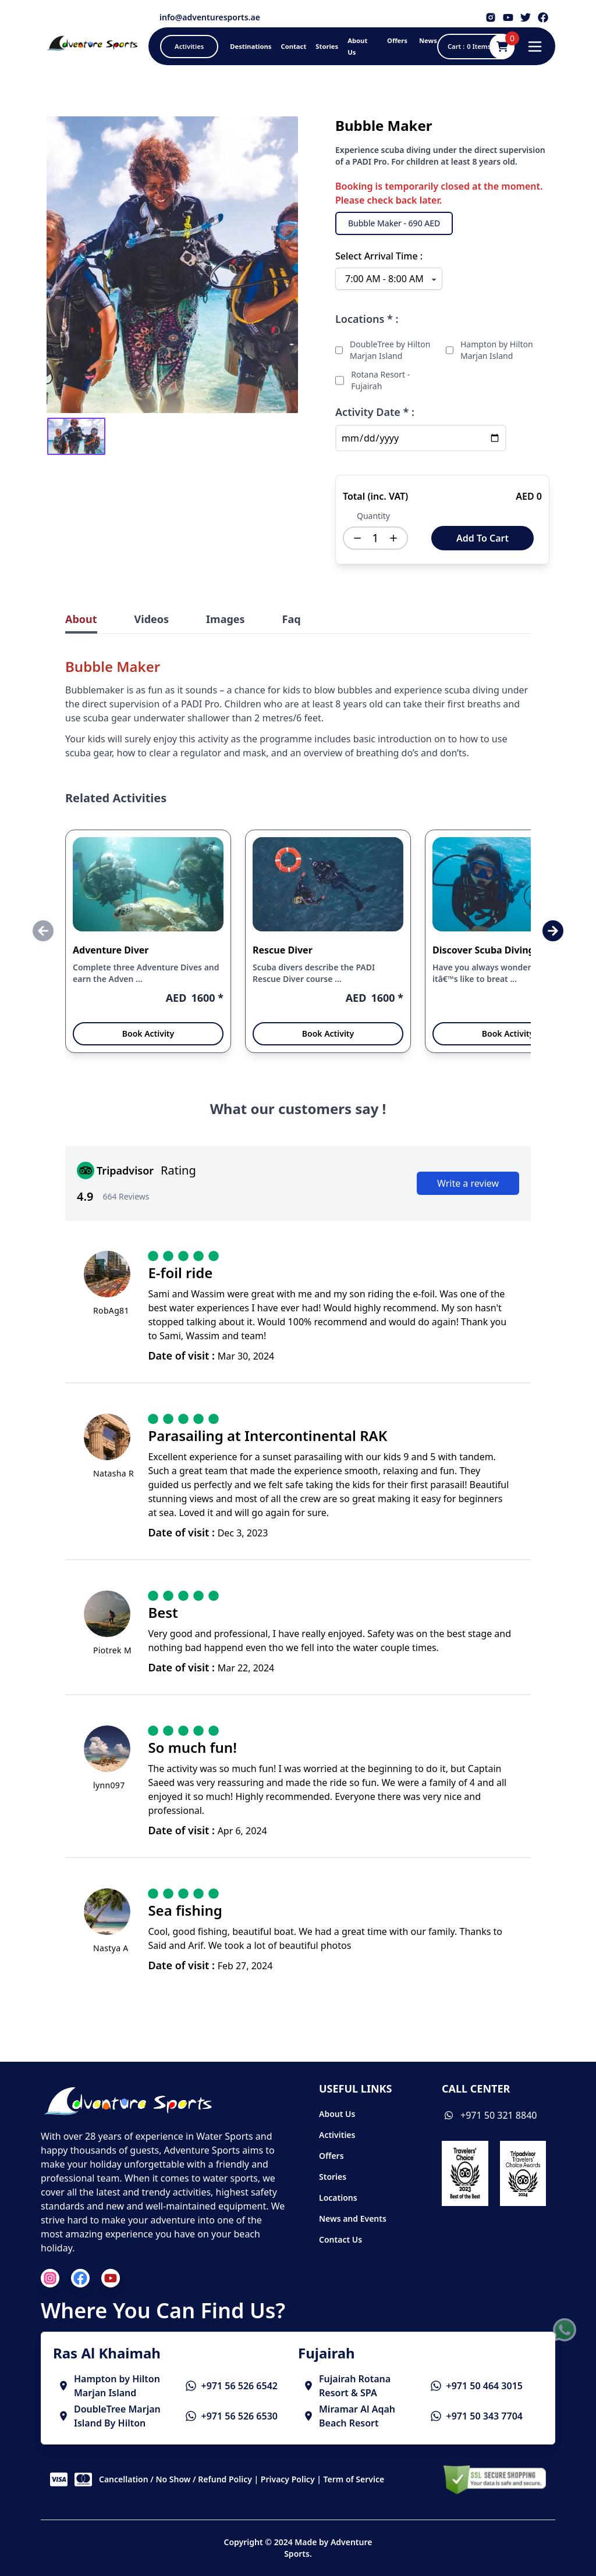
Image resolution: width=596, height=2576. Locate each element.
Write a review (468, 1183)
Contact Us (340, 2239)
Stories (332, 2176)
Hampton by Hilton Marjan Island (496, 350)
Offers (331, 2155)
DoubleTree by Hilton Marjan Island (390, 350)
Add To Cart (482, 538)
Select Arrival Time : (379, 256)
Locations (338, 2197)
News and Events (352, 2218)
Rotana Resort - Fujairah (380, 380)
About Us (337, 2113)
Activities (337, 2134)
